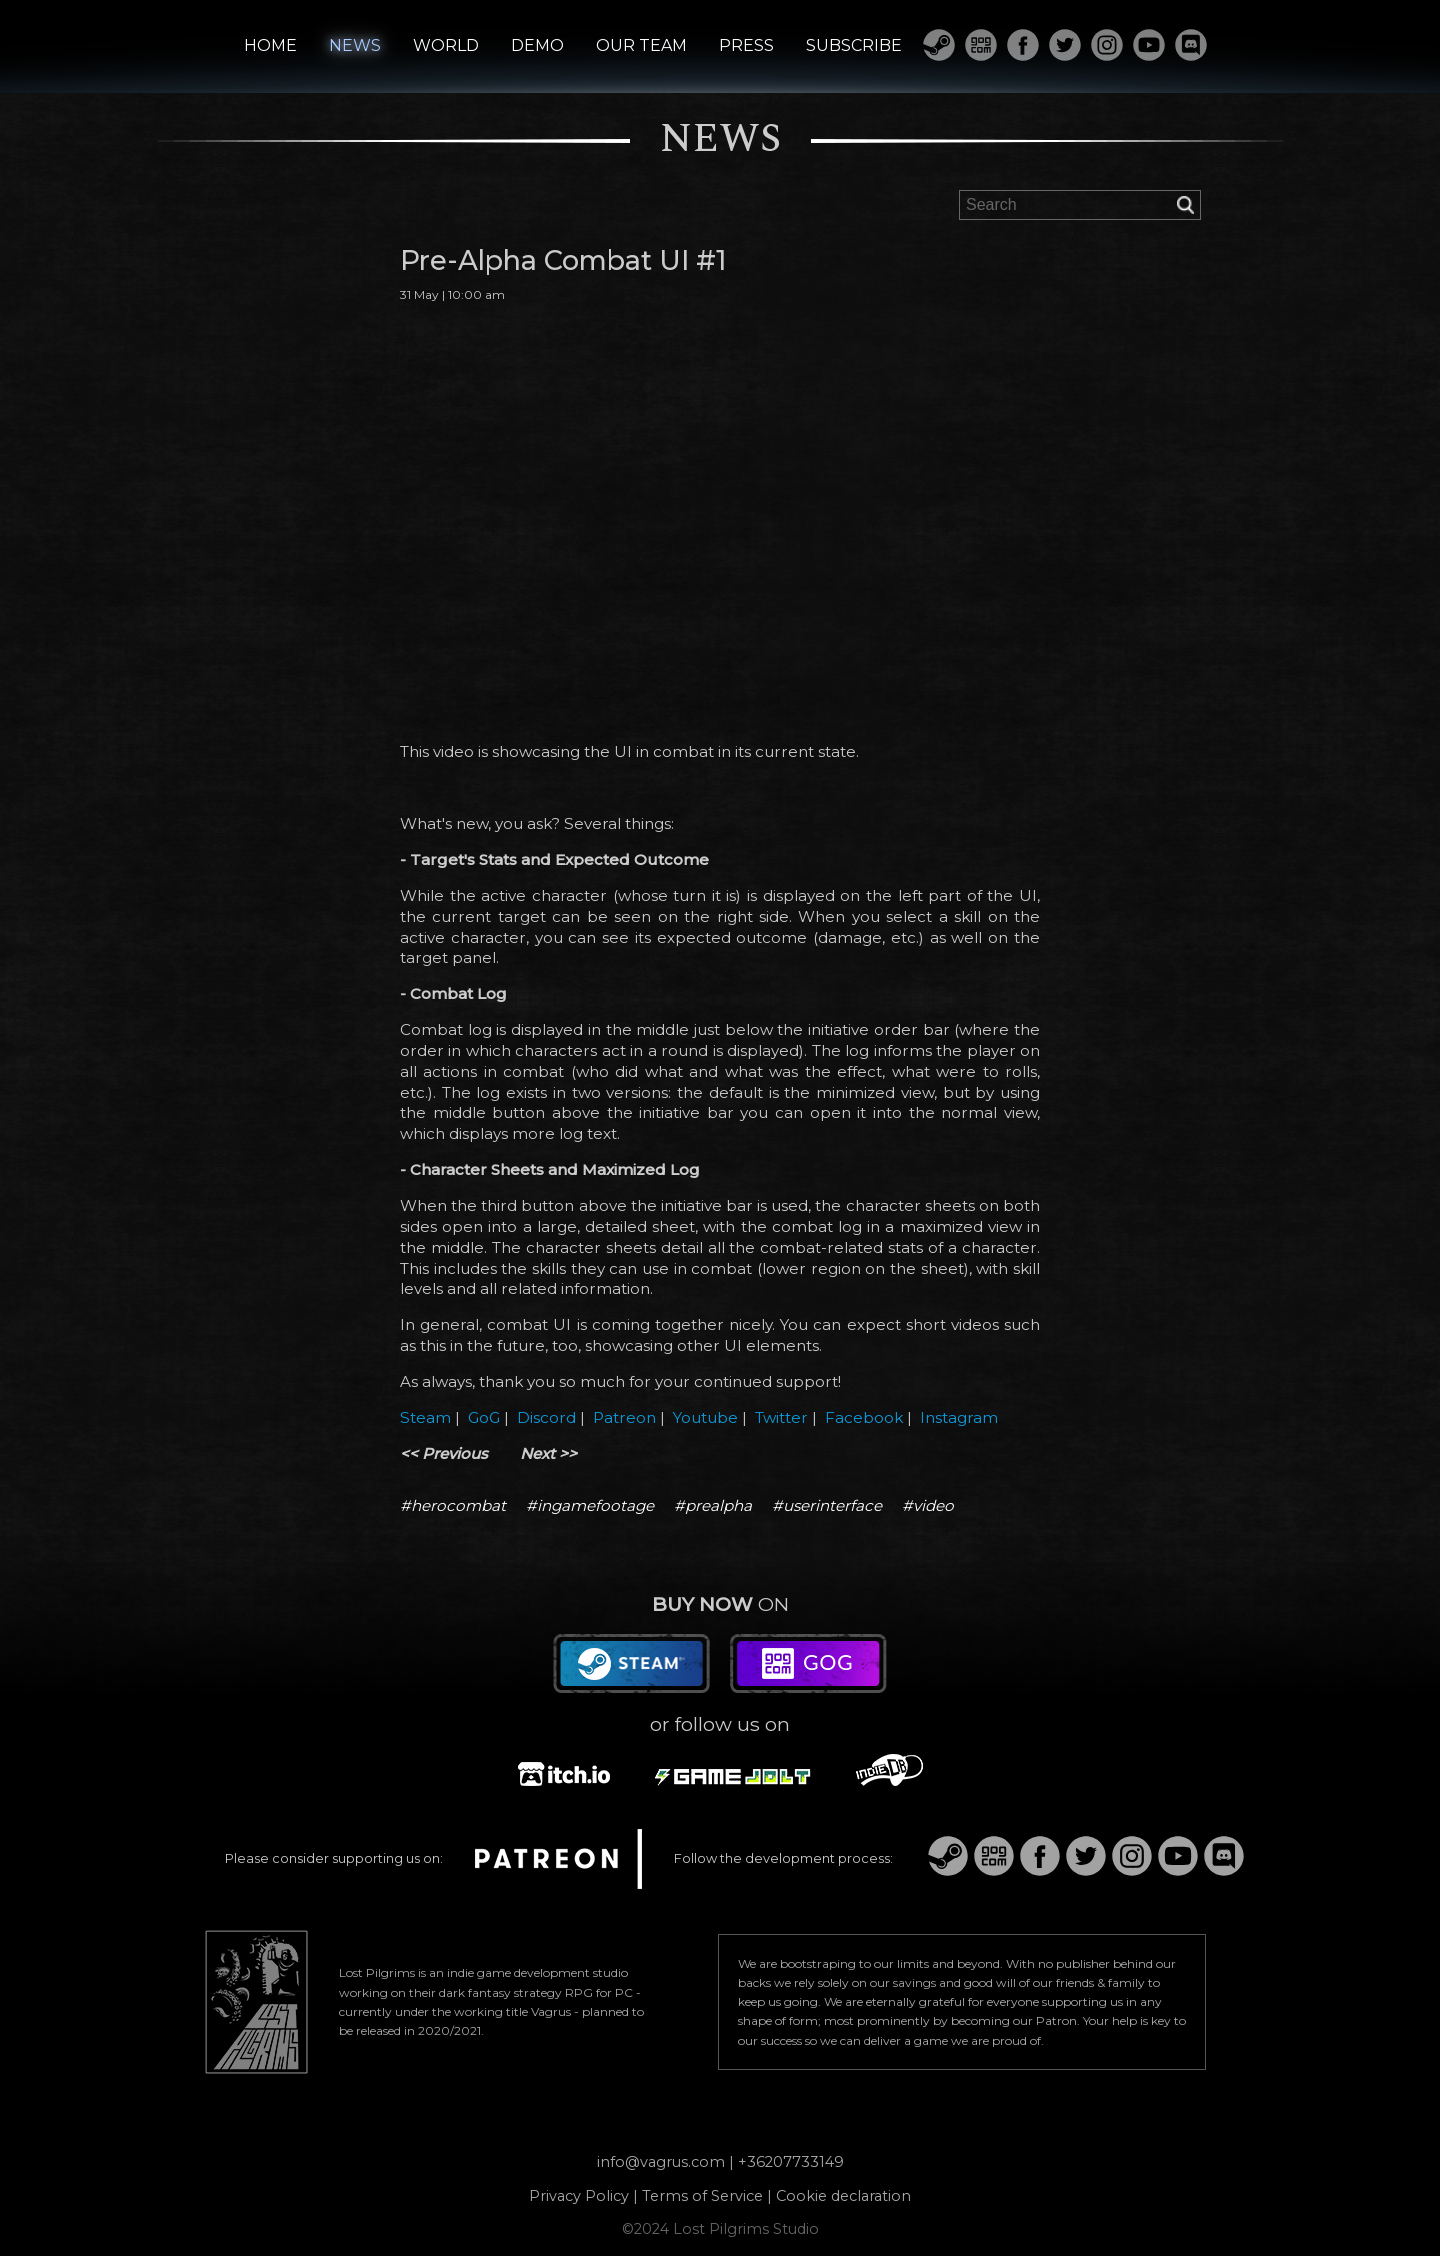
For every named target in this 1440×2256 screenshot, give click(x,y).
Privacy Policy (579, 2196)
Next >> (548, 1453)
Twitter (781, 1417)
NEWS (355, 46)
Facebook (864, 1417)
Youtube (705, 1417)
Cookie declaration (843, 2196)
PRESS (746, 46)
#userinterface (827, 1505)
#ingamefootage (590, 1505)
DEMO (537, 46)
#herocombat (453, 1505)
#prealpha (713, 1505)
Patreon (624, 1417)
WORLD (446, 46)
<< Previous (444, 1453)
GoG (484, 1417)
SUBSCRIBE (854, 46)
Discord (546, 1417)
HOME (270, 46)
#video (928, 1505)
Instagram (959, 1417)
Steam (425, 1417)
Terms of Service (702, 2196)
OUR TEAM (641, 46)
